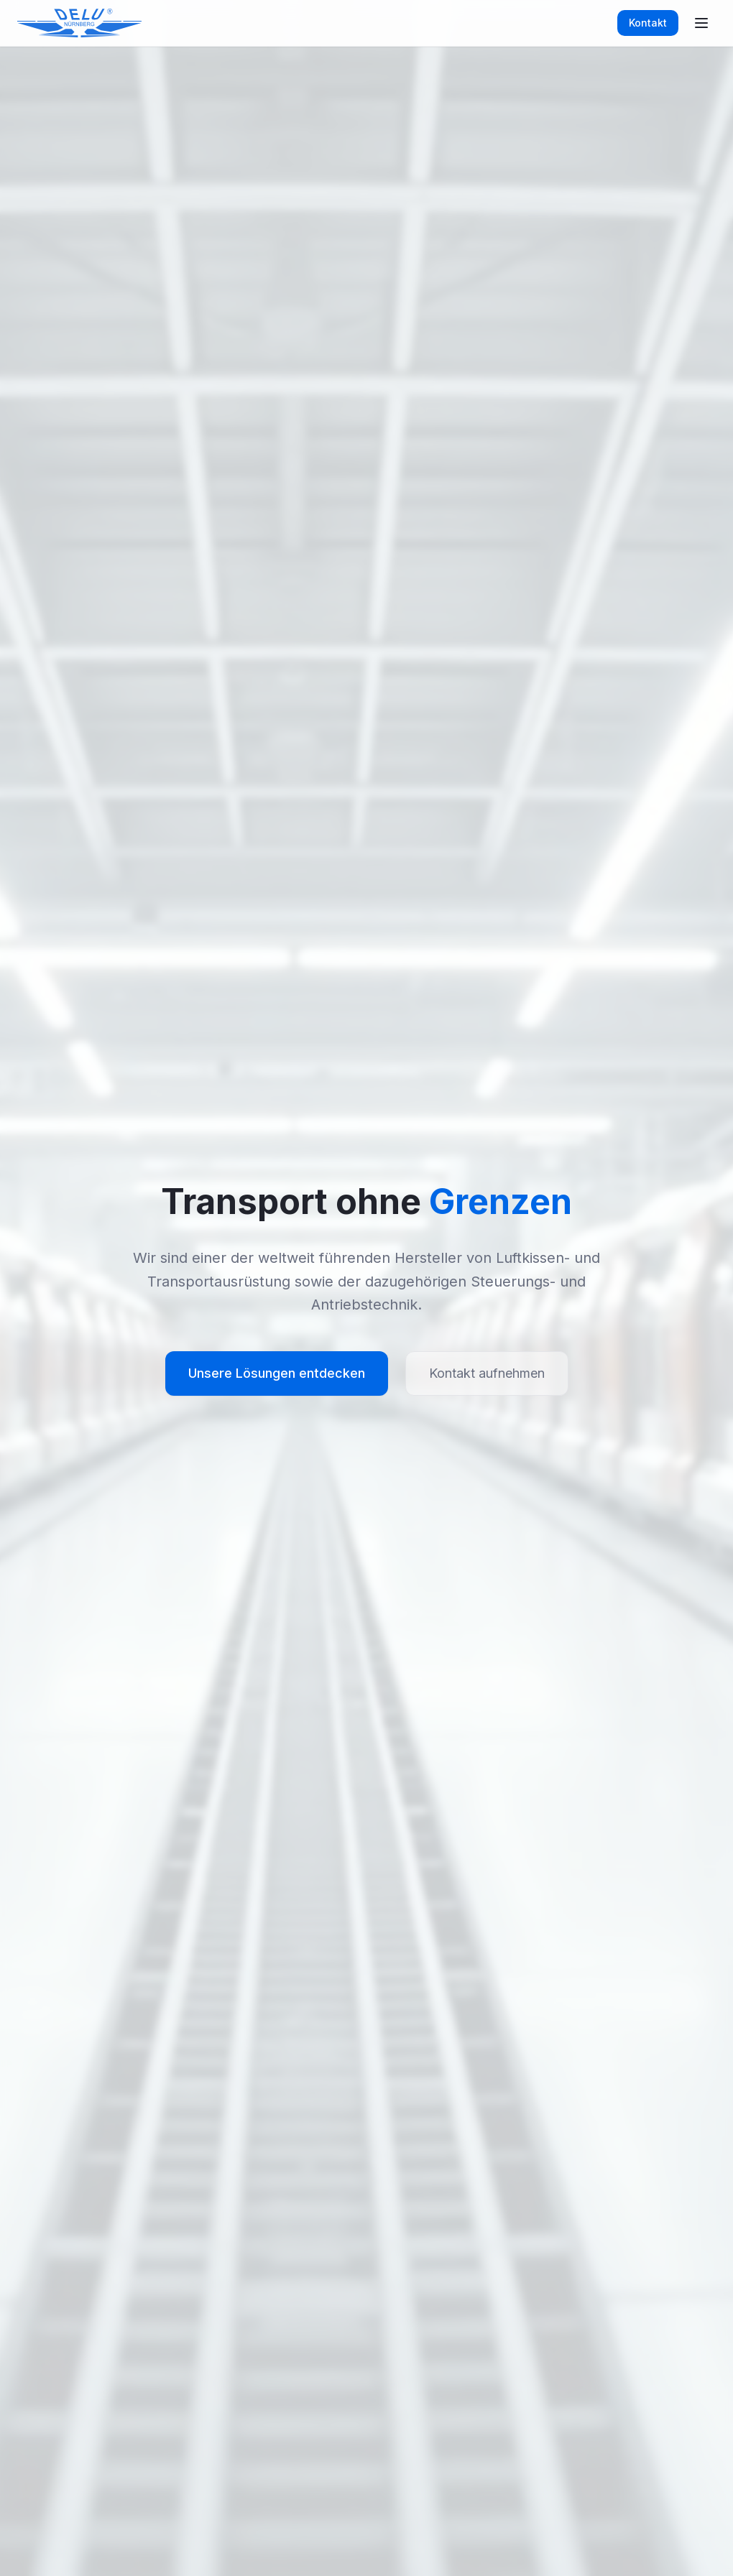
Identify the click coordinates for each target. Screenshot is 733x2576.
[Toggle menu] (701, 23)
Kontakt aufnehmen (487, 1373)
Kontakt (648, 23)
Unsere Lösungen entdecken (276, 1373)
